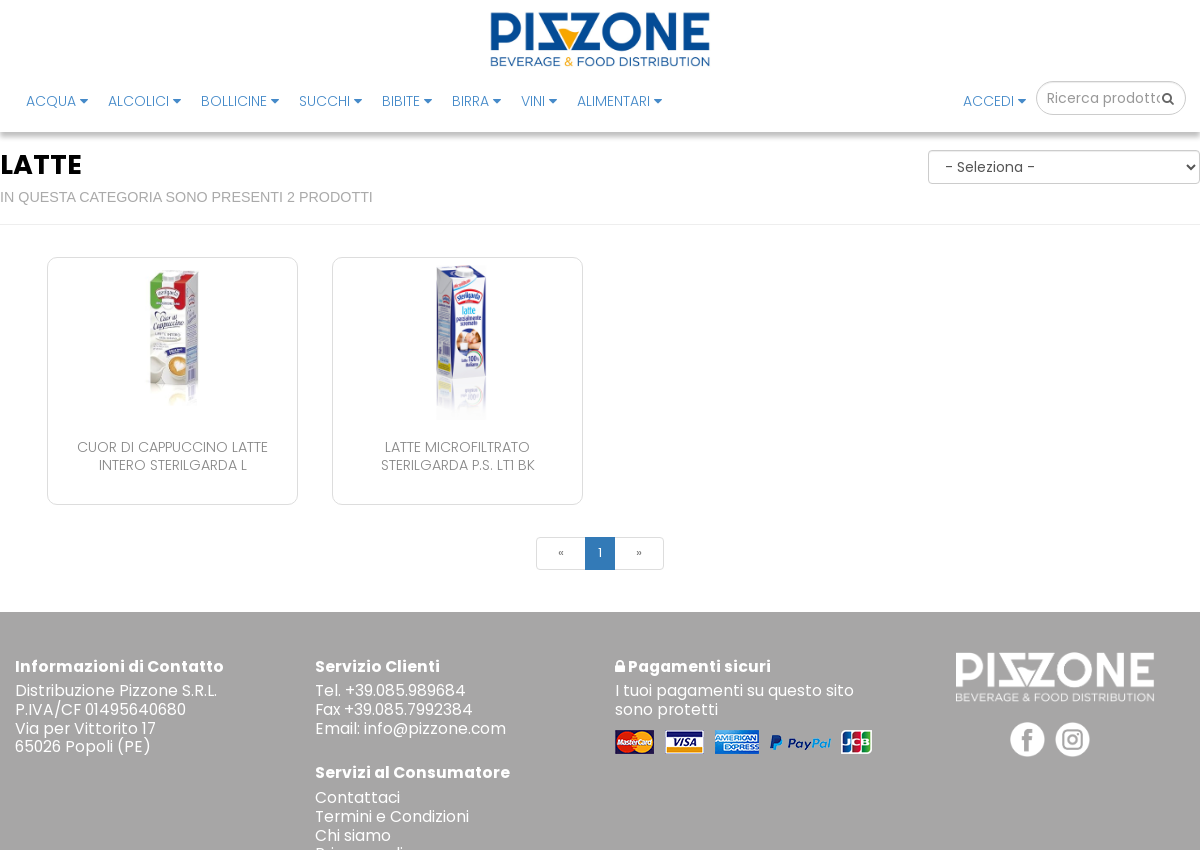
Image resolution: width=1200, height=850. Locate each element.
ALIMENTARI (619, 101)
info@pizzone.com (435, 728)
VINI (539, 101)
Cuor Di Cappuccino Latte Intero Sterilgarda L (172, 455)
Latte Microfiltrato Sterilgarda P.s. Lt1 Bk (458, 455)
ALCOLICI (144, 101)
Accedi (994, 101)
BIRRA (476, 101)
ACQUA (57, 101)
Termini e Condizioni (392, 816)
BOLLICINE (240, 101)
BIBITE (407, 101)
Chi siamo (353, 835)
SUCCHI (330, 101)
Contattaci (357, 797)
